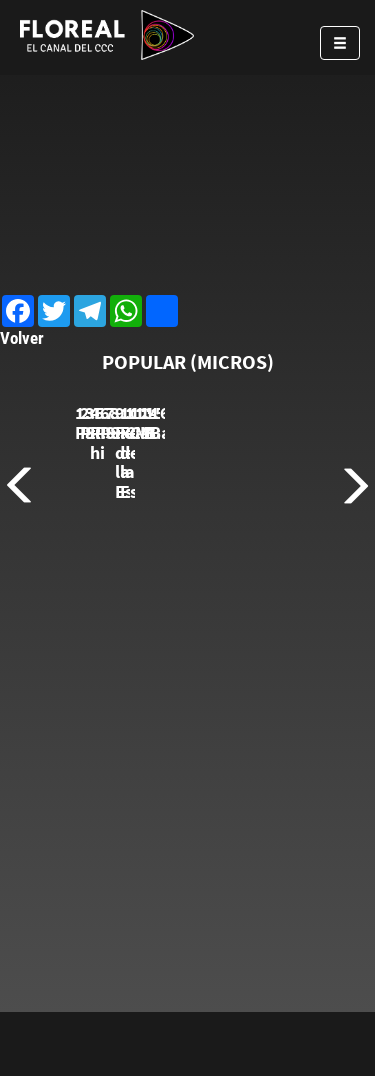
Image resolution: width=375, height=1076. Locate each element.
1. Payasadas (127, 555)
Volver (22, 338)
